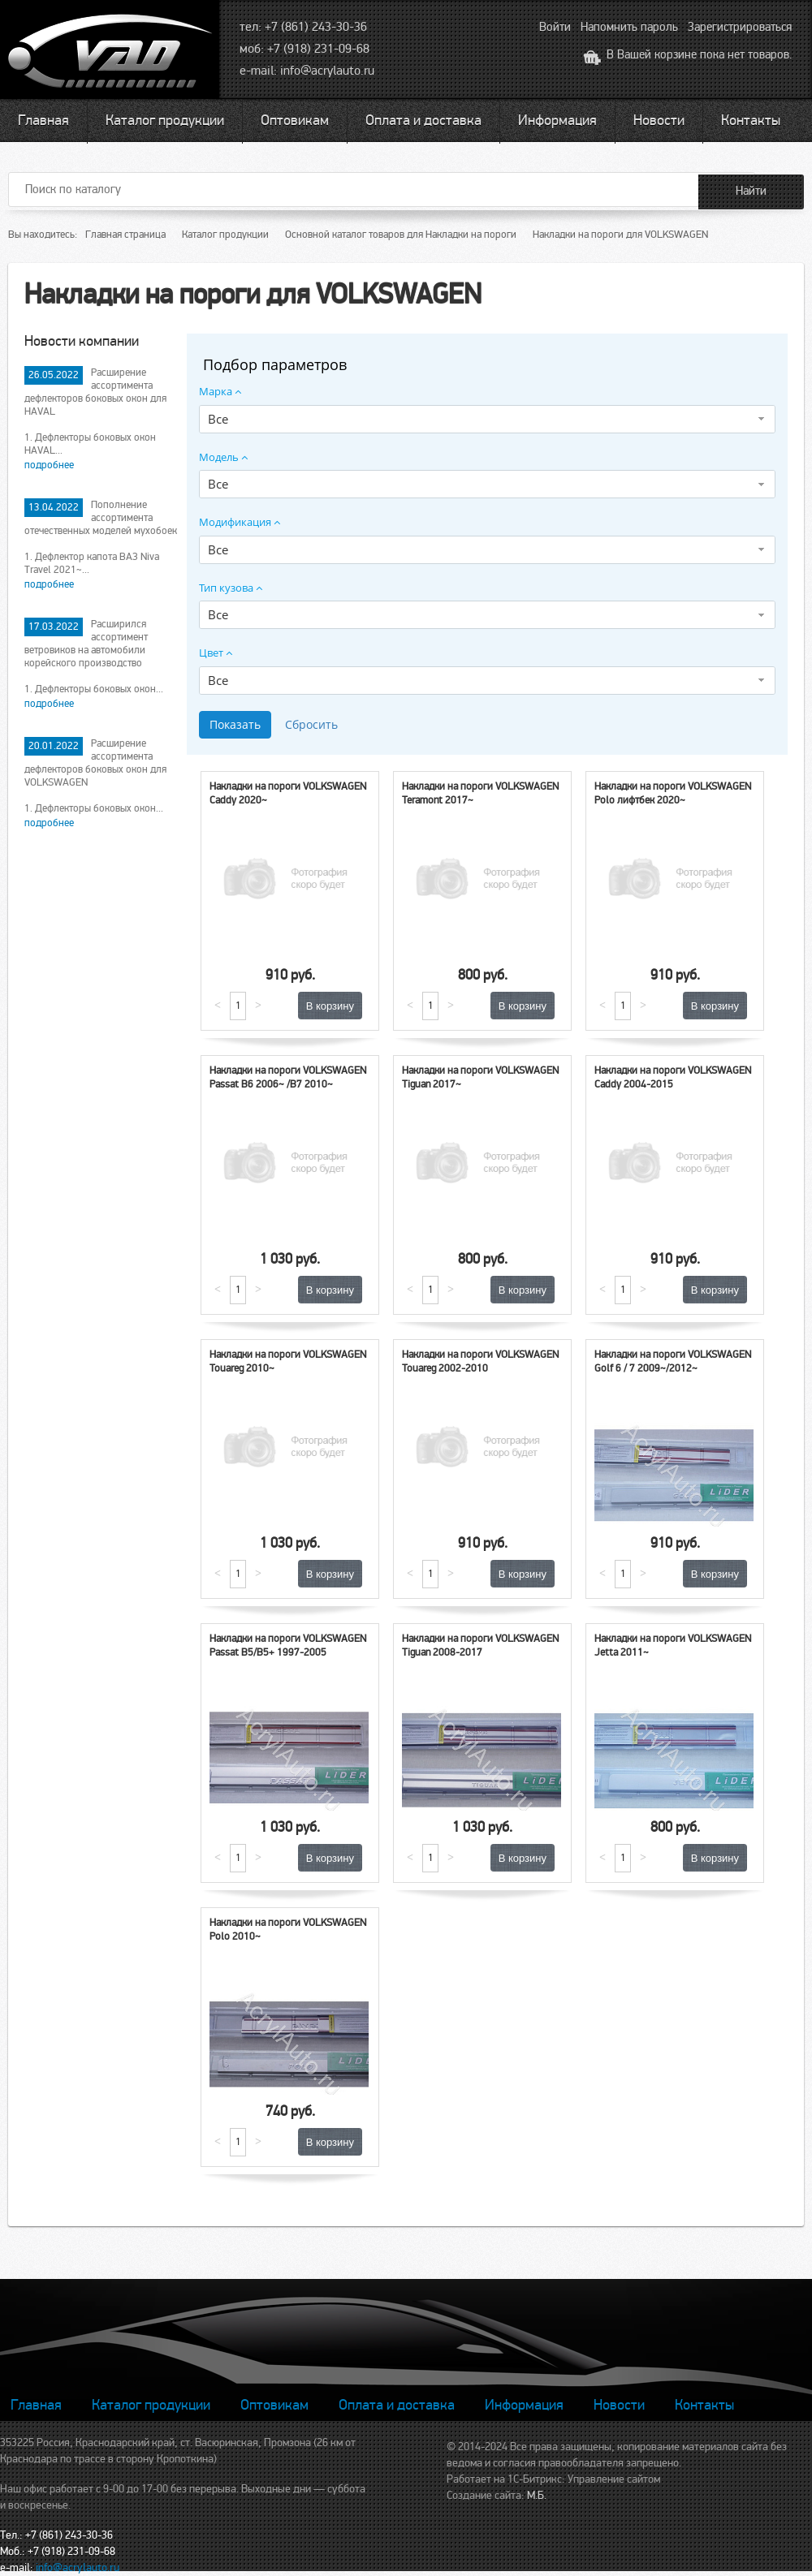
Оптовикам (295, 120)
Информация (557, 120)
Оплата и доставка (423, 120)
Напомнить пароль (629, 26)
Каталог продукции (165, 120)
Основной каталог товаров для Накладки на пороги (400, 234)
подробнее (49, 465)
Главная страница (125, 234)
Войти (555, 26)
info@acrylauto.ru (327, 70)
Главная (43, 120)
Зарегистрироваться (740, 26)
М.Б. (536, 2495)
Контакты (750, 120)
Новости (659, 120)
